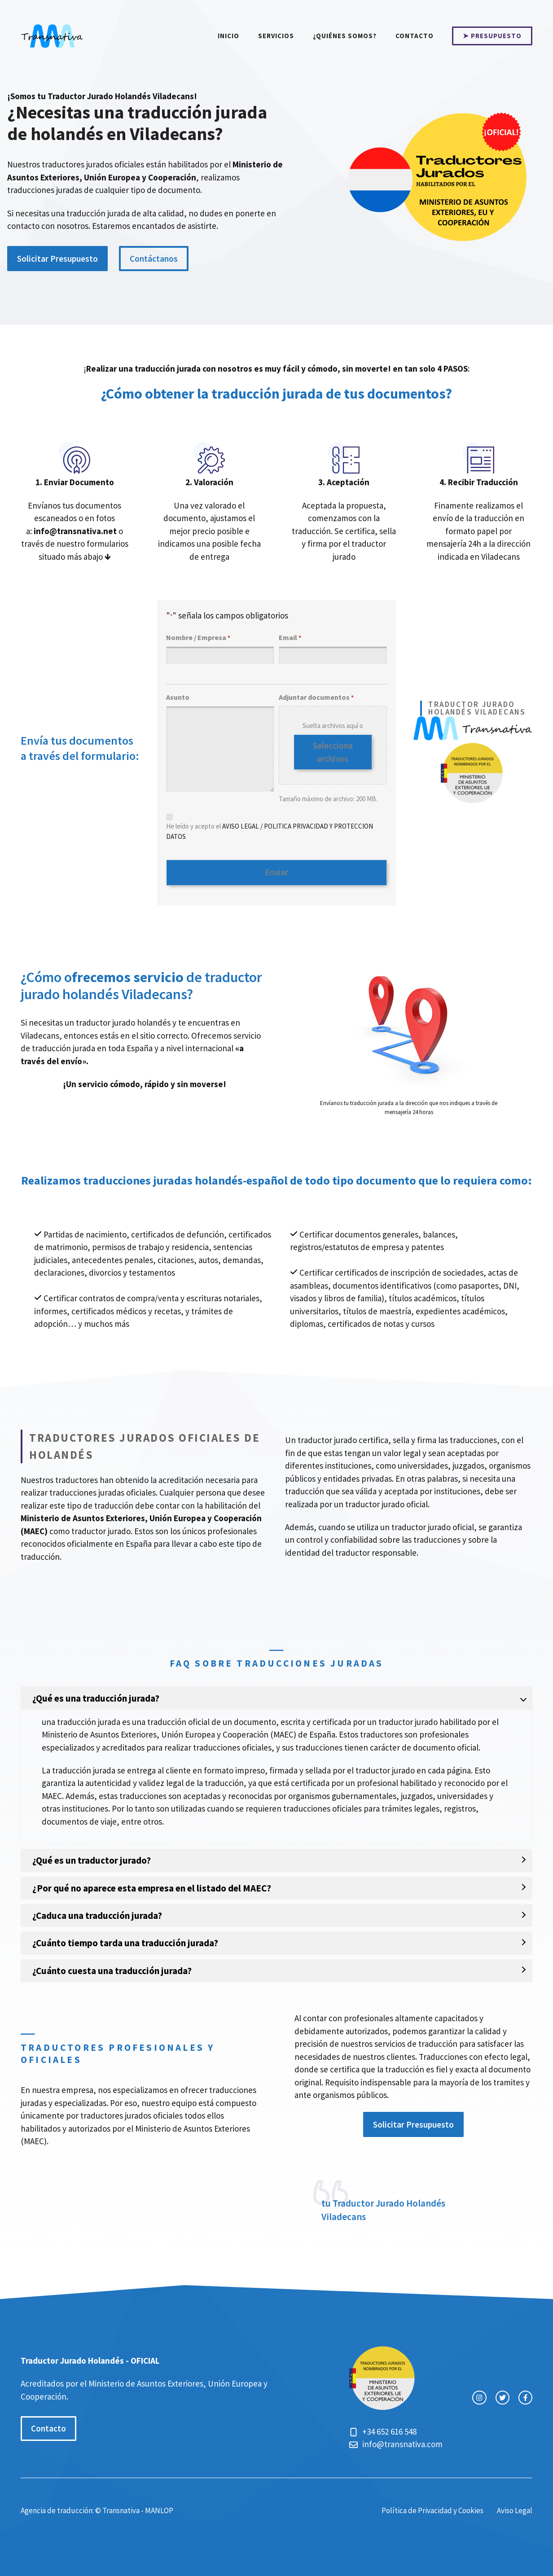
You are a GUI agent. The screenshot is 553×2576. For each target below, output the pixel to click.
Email (290, 638)
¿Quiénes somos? (345, 35)
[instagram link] (479, 2394)
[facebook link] (525, 2394)
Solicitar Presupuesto (57, 258)
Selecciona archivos (333, 752)
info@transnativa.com (402, 2441)
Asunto (177, 697)
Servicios (276, 35)
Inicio (228, 35)
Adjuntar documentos (316, 697)
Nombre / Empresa (198, 638)
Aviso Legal (514, 2507)
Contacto (414, 35)
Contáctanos (154, 258)
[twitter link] (502, 2394)
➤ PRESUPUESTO (492, 35)
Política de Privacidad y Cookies (432, 2507)
